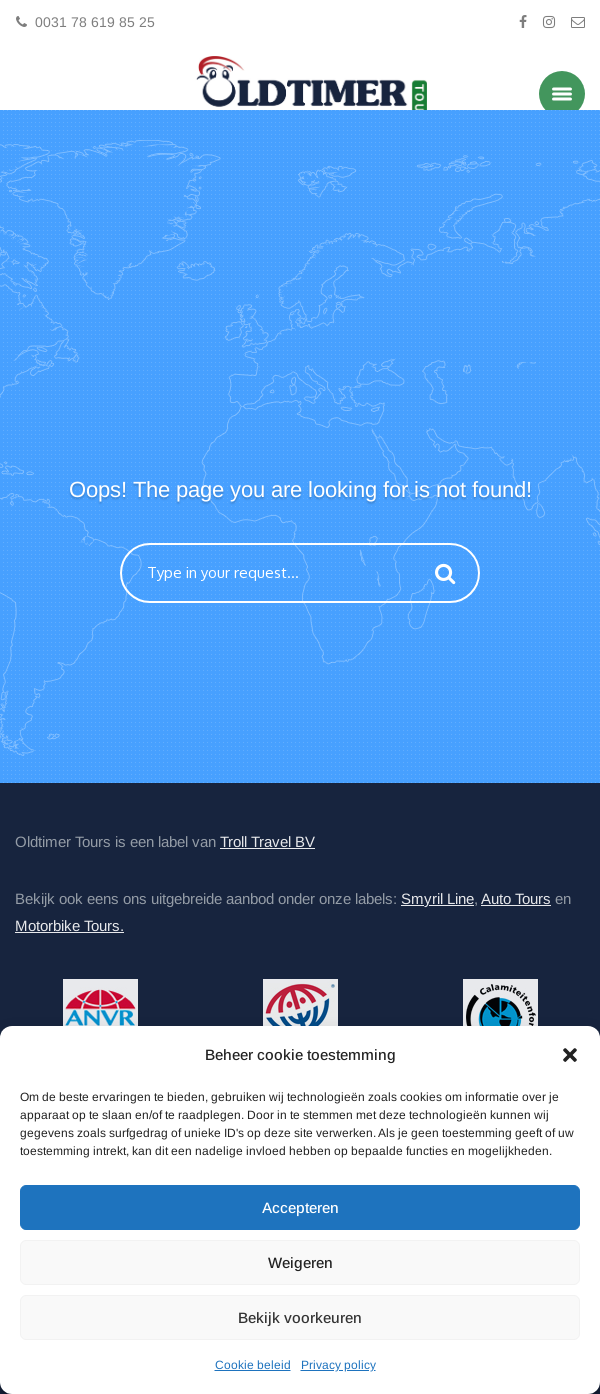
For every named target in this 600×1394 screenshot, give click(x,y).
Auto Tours (516, 898)
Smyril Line (437, 898)
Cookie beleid (253, 1365)
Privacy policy (338, 1365)
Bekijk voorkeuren (300, 1317)
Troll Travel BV (267, 841)
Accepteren (300, 1207)
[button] (570, 1055)
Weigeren (300, 1262)
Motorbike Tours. (69, 925)
